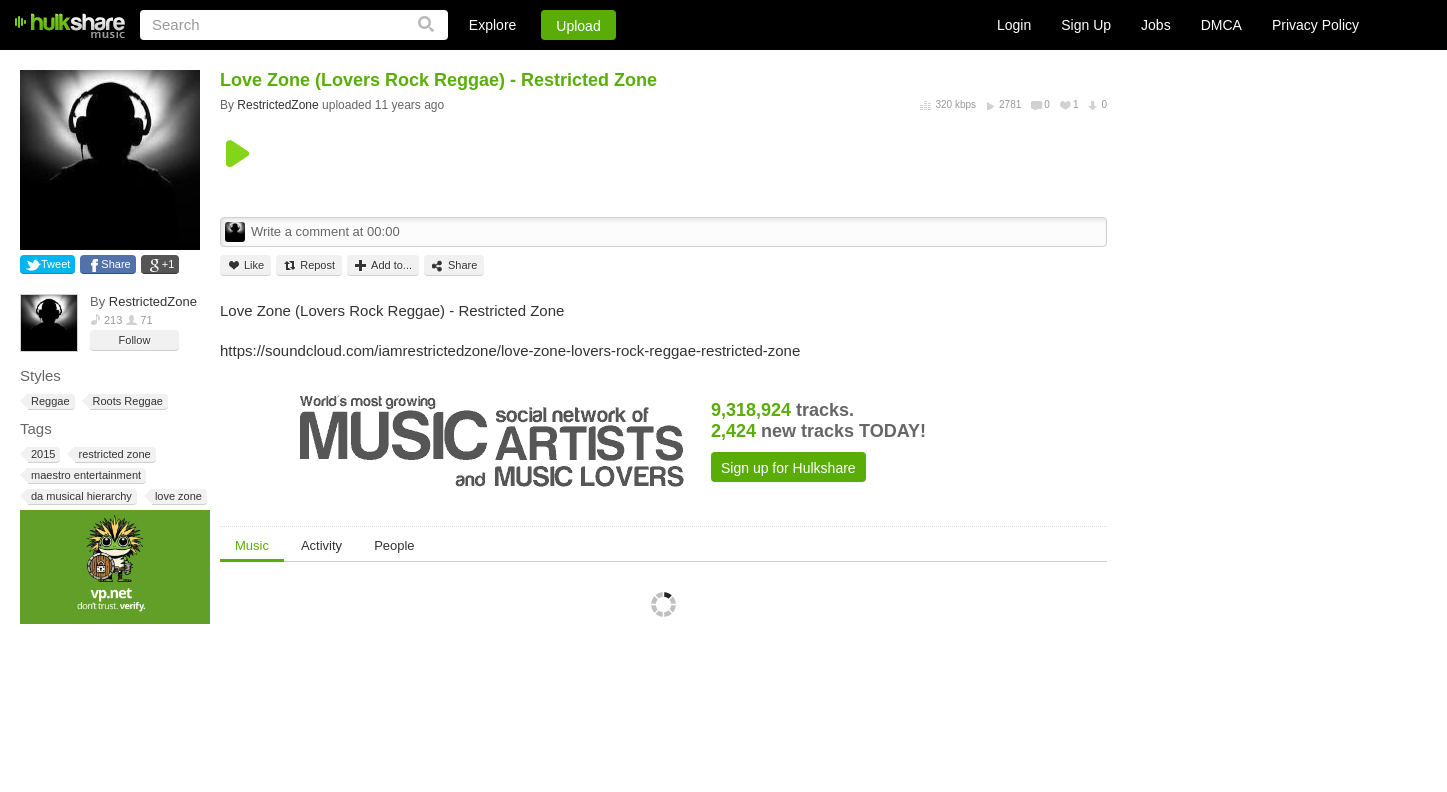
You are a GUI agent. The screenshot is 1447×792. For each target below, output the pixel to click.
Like (245, 265)
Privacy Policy (1315, 25)
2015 (41, 454)
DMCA (1221, 25)
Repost (309, 265)
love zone (177, 496)
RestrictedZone (153, 301)
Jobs (1156, 25)
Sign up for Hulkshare (788, 468)
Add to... (383, 265)
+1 (168, 264)
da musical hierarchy (80, 496)
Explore (492, 25)
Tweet (55, 264)
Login (1014, 25)
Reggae (49, 401)
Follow (135, 340)
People (394, 545)
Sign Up (1086, 25)
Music (252, 545)
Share (115, 264)
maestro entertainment (84, 475)
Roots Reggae (126, 401)
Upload (578, 26)
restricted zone (112, 454)
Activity (321, 545)
